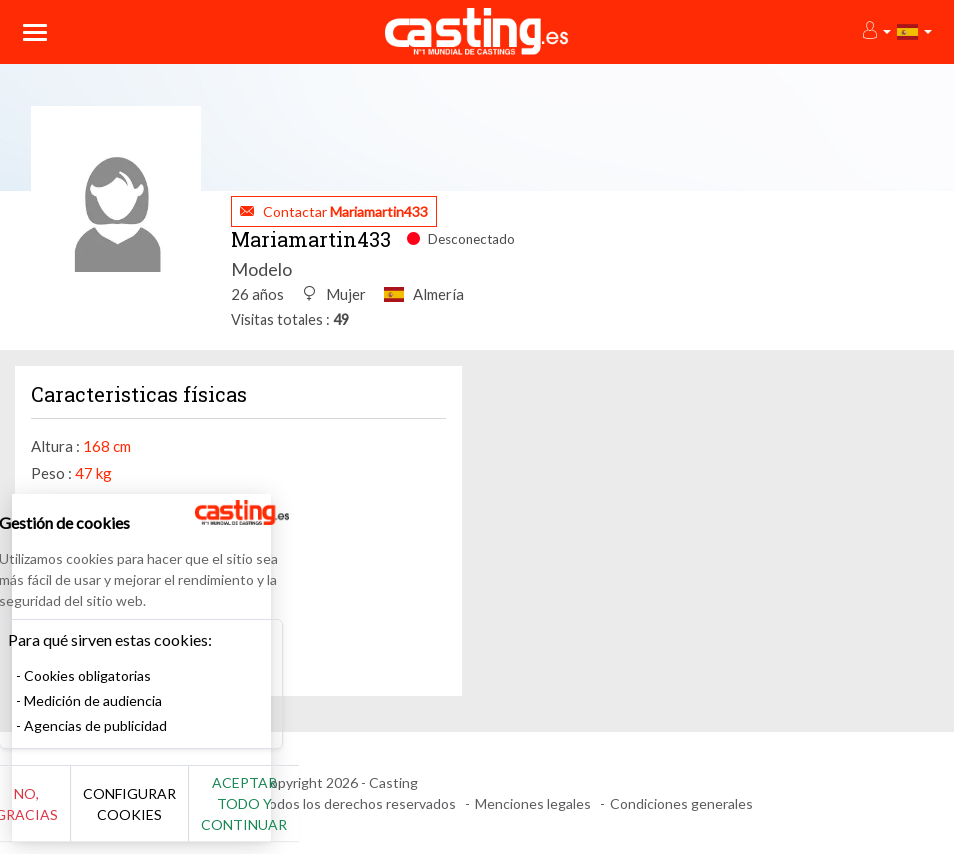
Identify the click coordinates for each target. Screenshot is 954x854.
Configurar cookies (222, 814)
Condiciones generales (681, 803)
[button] (875, 31)
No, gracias (82, 814)
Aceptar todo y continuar (361, 814)
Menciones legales (533, 803)
